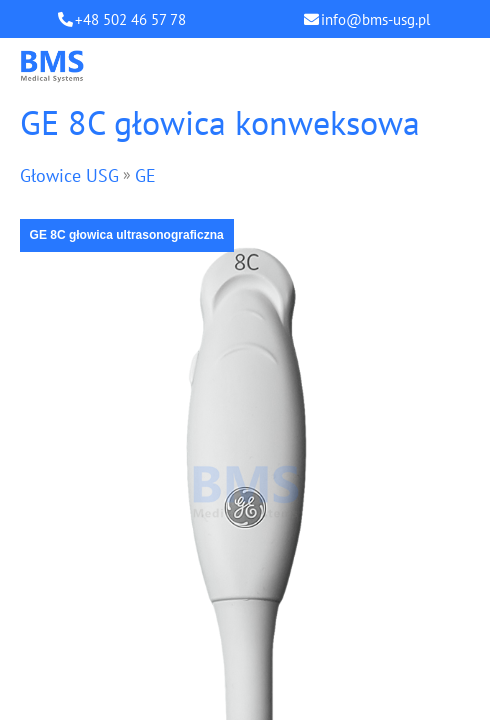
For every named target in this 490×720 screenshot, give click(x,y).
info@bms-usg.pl (375, 19)
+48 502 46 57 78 (130, 19)
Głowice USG (69, 175)
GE (145, 175)
